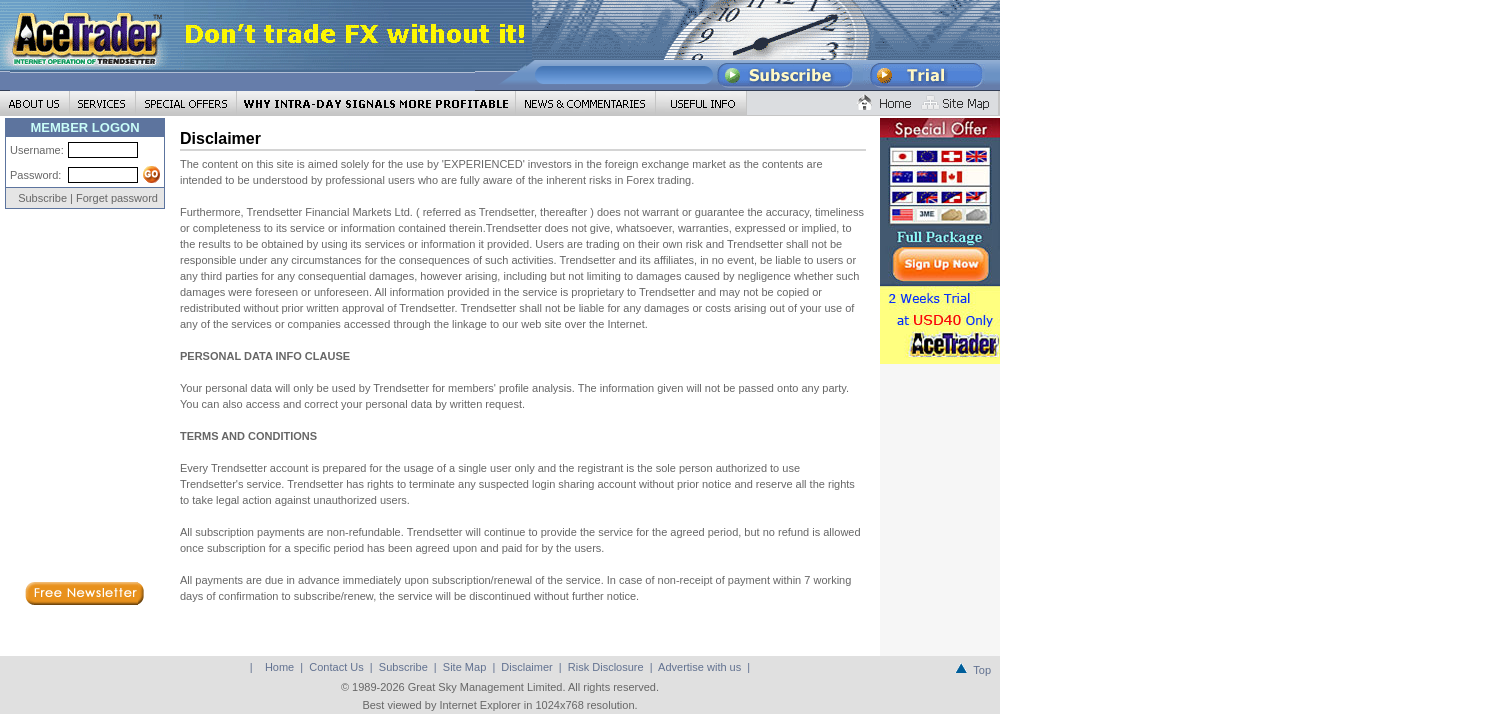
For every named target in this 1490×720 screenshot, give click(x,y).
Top (982, 670)
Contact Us (336, 667)
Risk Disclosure (606, 667)
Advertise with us (699, 667)
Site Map (464, 667)
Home (279, 667)
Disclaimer (526, 667)
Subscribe (42, 198)
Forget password (117, 198)
